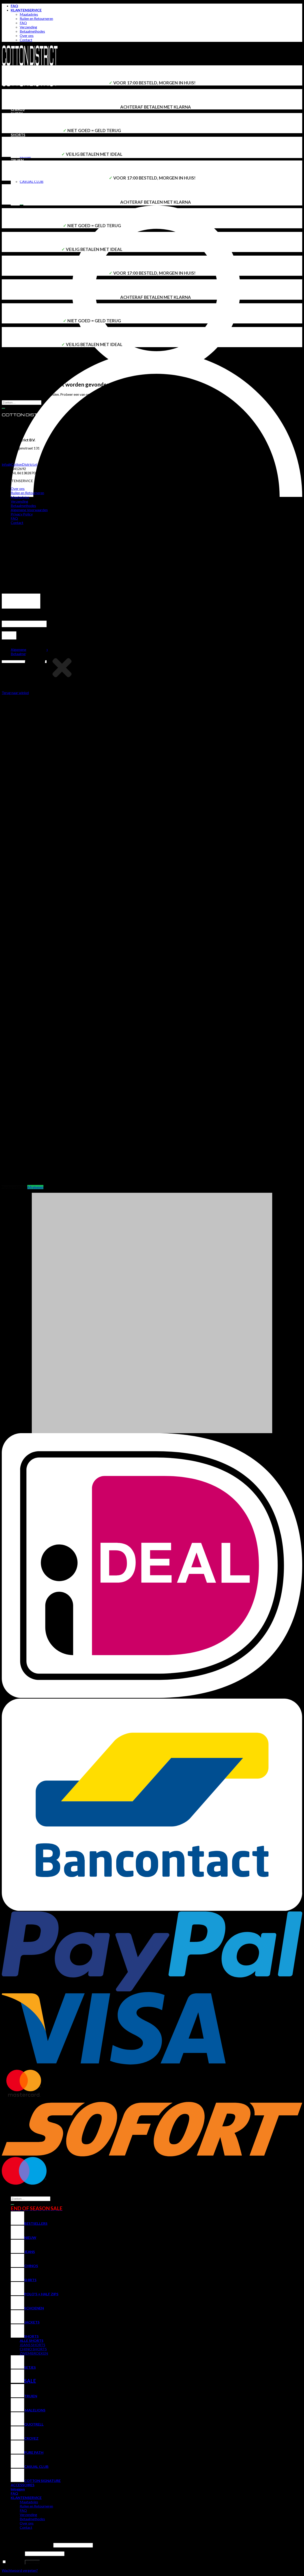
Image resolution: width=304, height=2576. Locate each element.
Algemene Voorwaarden (29, 510)
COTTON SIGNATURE (36, 2480)
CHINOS (24, 2266)
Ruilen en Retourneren (36, 18)
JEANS (23, 2251)
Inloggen (32, 2562)
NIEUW (23, 2237)
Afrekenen (35, 1187)
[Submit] (3, 408)
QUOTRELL (27, 2424)
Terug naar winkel (15, 692)
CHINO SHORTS (33, 2349)
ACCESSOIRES (22, 2485)
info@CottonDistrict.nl (19, 464)
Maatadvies (29, 14)
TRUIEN (24, 2396)
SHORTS (25, 2336)
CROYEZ (25, 2438)
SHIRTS (23, 2280)
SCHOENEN (27, 2308)
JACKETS (25, 2322)
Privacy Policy (22, 514)
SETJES (23, 2367)
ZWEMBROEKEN (34, 2353)
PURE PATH (27, 2452)
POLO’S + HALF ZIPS (34, 2294)
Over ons (27, 35)
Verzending (28, 27)
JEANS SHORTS (32, 2345)
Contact (26, 40)
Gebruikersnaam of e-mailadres (27, 2545)
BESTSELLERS (29, 2223)
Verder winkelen (14, 1187)
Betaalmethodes (32, 31)
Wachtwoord (13, 2553)
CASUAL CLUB (30, 2466)
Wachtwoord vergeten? (20, 2570)
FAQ (14, 6)
